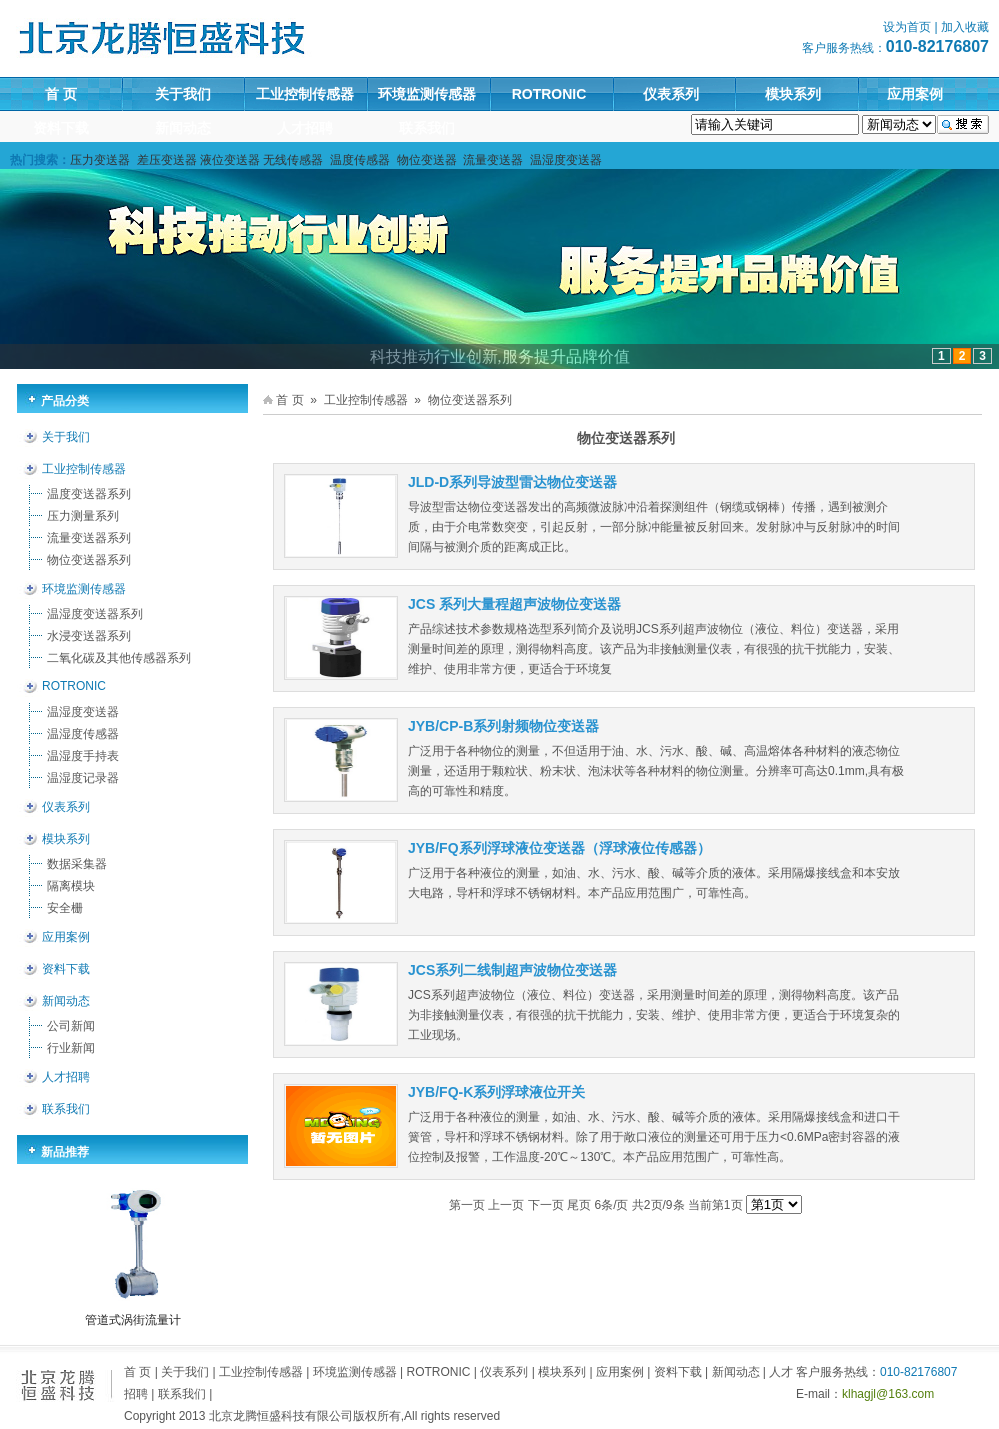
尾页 (579, 1205)
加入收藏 (965, 27)
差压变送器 (167, 160)
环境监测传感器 (427, 94)
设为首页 (907, 27)
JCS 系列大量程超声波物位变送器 (514, 604)
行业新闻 (71, 1048)
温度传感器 (360, 160)
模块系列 (793, 94)
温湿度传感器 (83, 734)
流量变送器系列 (89, 538)
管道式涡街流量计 (133, 1320)
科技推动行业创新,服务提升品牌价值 (500, 356)
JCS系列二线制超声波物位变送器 (512, 970)
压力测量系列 (83, 516)
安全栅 (65, 908)
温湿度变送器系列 (95, 614)
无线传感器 (293, 160)
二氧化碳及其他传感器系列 (119, 658)
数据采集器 (77, 864)
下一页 (546, 1205)
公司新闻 (71, 1026)
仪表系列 (671, 94)
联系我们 (427, 128)
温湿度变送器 (83, 712)
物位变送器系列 (89, 560)
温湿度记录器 (83, 778)
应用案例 (915, 94)
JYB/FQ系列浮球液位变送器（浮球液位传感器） (559, 848)
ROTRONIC (549, 94)
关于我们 (183, 94)
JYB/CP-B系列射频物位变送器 (503, 726)
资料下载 (61, 128)
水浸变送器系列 (89, 636)
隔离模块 (71, 886)
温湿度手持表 (83, 756)
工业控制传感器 (305, 94)
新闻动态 (183, 128)
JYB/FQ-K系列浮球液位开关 (496, 1092)
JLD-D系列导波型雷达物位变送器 (512, 482)
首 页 (61, 94)
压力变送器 (100, 160)
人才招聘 (305, 128)
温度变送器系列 (89, 494)
